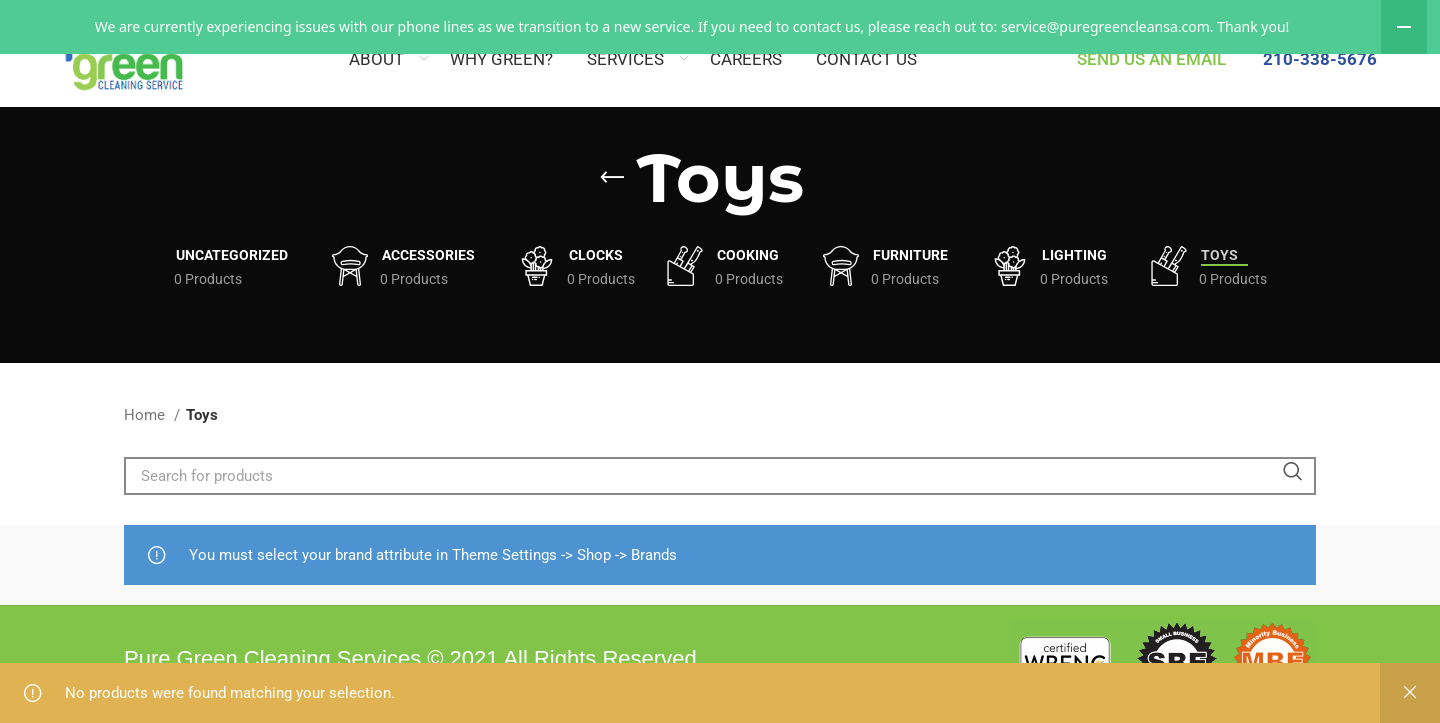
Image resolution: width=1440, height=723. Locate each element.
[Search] (720, 527)
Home (146, 466)
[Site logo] (58, 56)
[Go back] (612, 229)
